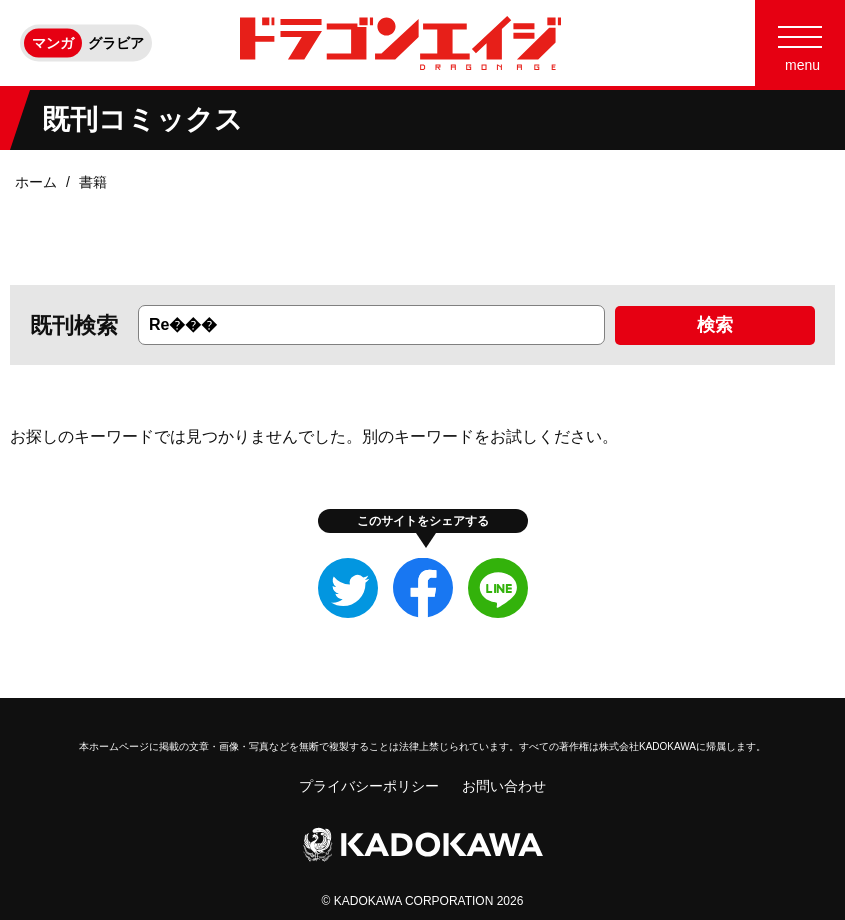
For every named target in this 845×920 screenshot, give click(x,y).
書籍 (93, 182)
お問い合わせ (504, 786)
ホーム (36, 182)
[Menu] (800, 43)
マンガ (53, 43)
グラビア (116, 43)
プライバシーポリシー (369, 786)
